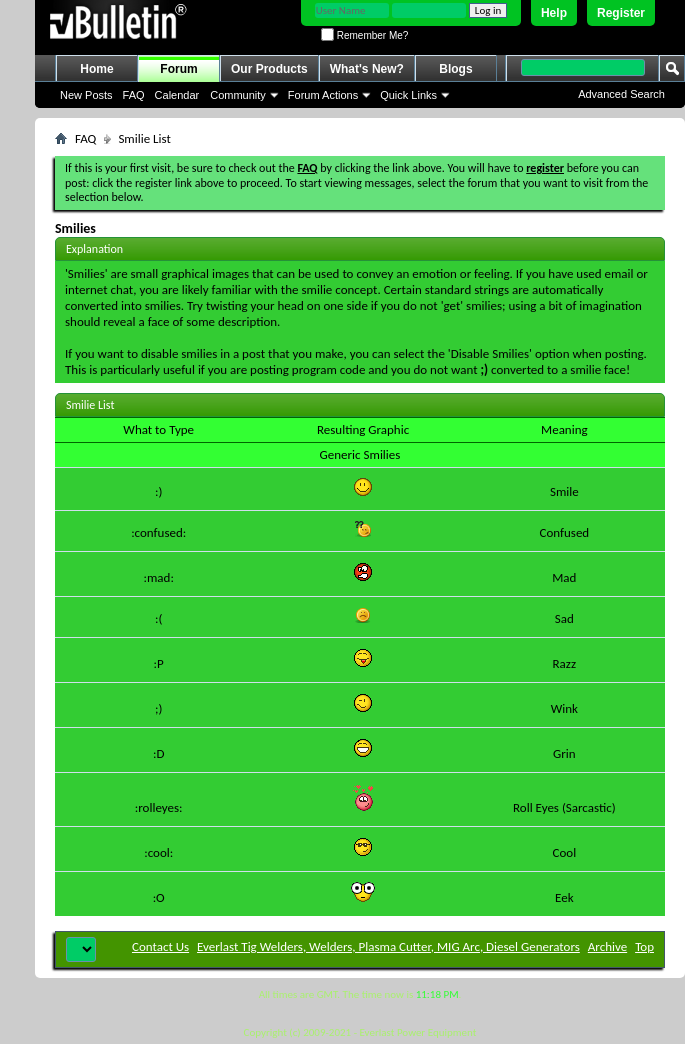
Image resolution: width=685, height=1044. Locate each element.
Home (96, 69)
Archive (607, 946)
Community (238, 95)
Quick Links (408, 95)
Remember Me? (364, 35)
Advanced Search (621, 94)
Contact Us (160, 946)
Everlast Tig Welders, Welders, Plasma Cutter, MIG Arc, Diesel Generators (388, 946)
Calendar (177, 95)
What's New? (367, 69)
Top (644, 946)
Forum (178, 69)
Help (554, 13)
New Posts (86, 95)
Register (621, 13)
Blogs (455, 69)
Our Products (269, 69)
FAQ (134, 95)
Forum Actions (323, 95)
